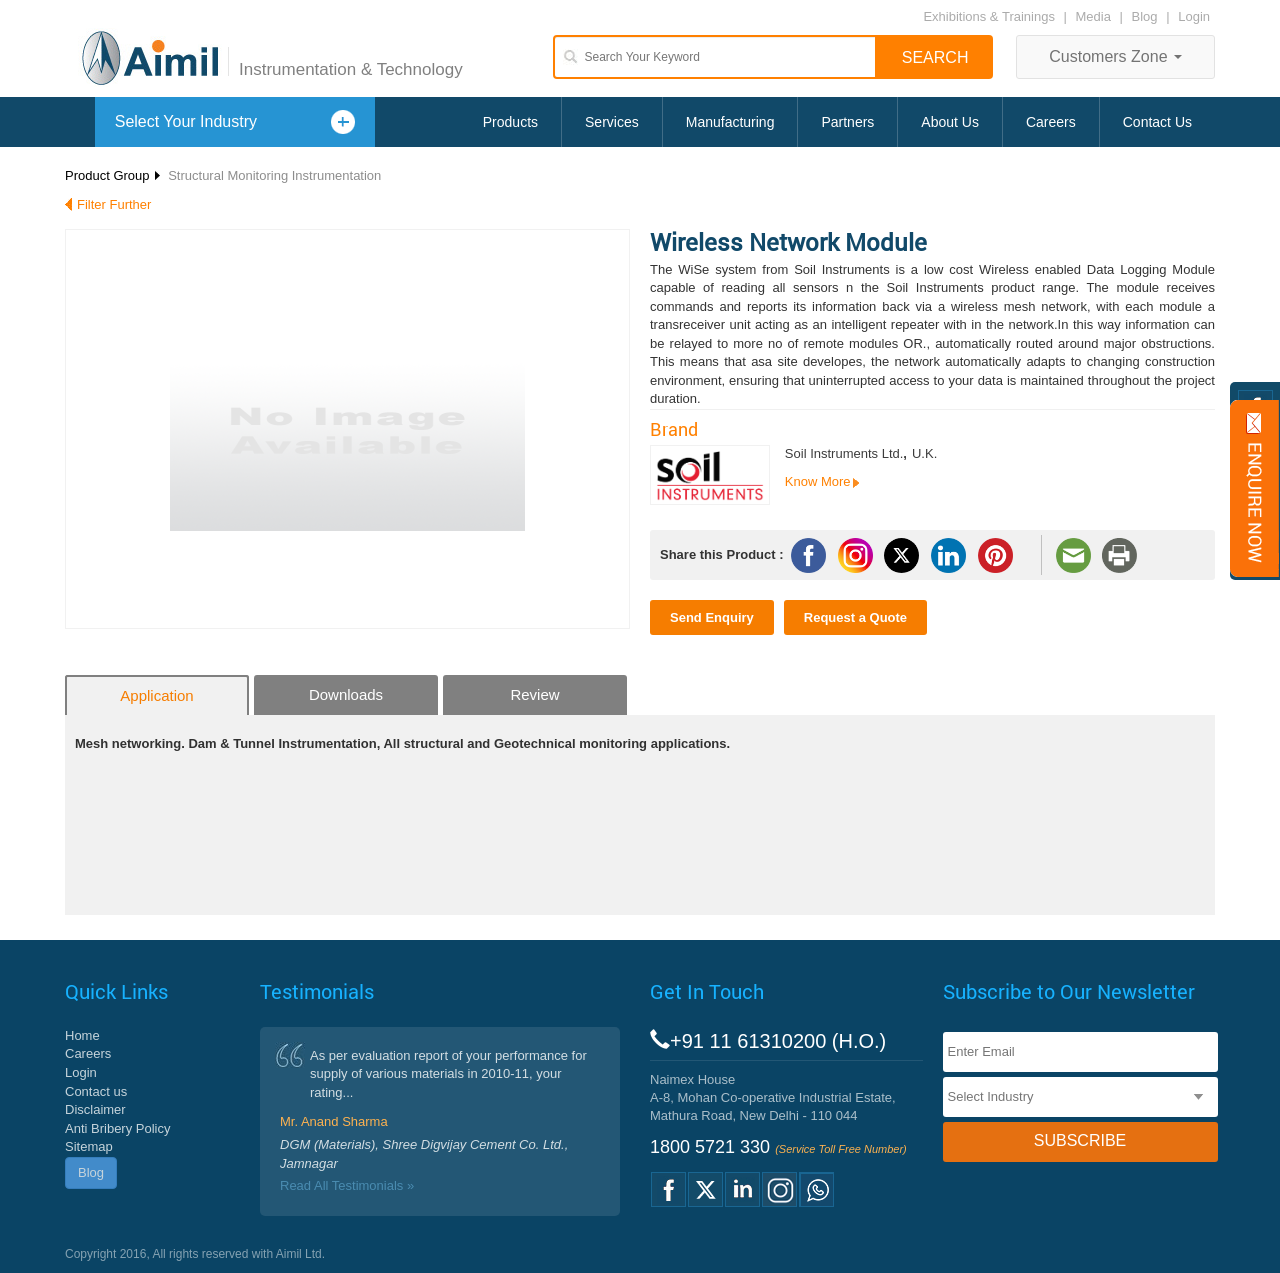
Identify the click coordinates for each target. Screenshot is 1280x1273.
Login (1194, 16)
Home (82, 1035)
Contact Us (1157, 122)
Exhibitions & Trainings (989, 16)
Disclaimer (95, 1109)
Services (612, 122)
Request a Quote (855, 617)
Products (510, 122)
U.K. (924, 453)
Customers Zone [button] (1115, 56)
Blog (1145, 16)
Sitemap (89, 1146)
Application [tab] (156, 695)
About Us (950, 122)
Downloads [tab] (346, 694)
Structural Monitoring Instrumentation (274, 175)
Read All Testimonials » (347, 1185)
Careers (1051, 122)
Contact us (96, 1091)
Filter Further (114, 204)
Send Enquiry (712, 617)
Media (1095, 16)
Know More (818, 481)
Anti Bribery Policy (117, 1128)
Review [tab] (534, 694)
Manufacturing (730, 122)
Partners (847, 122)
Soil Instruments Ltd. (844, 453)
